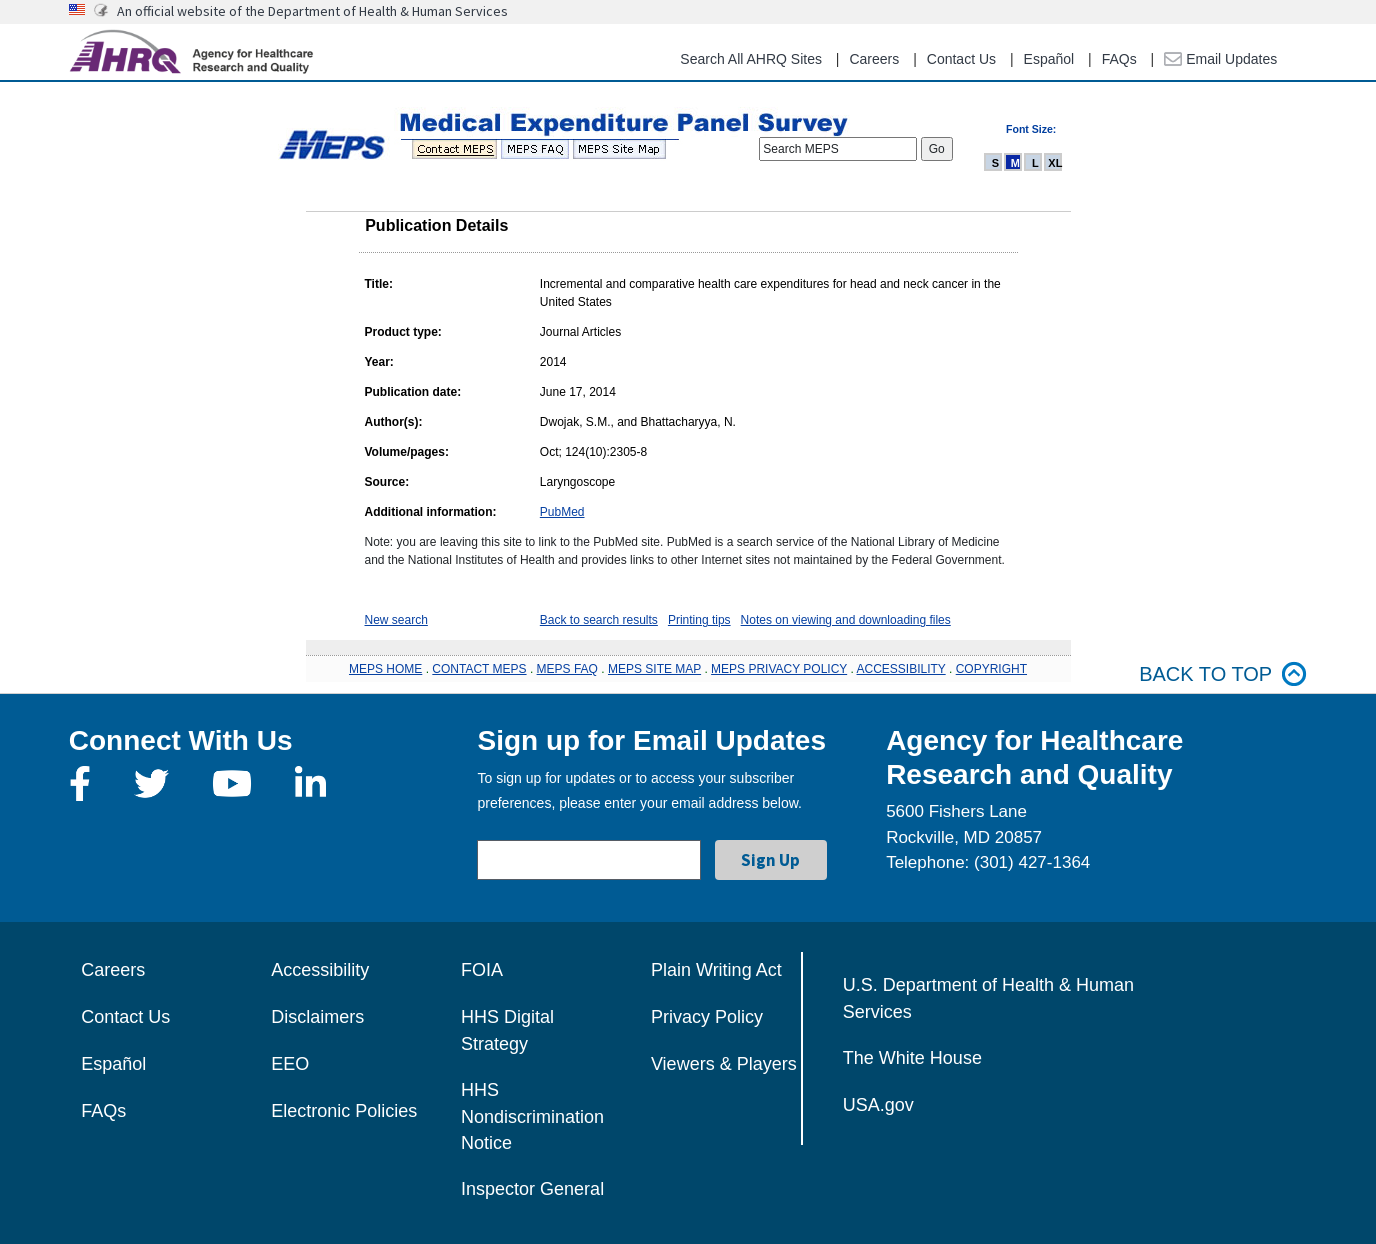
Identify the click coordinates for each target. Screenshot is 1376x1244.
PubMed (562, 512)
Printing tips (699, 620)
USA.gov (878, 1105)
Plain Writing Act (716, 970)
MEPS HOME (385, 669)
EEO (290, 1064)
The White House (912, 1058)
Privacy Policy (707, 1017)
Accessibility (320, 970)
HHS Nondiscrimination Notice (532, 1116)
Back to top (1223, 674)
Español (1049, 59)
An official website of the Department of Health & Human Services (312, 11)
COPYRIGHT (991, 669)
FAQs (1119, 59)
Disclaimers (317, 1017)
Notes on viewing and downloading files (846, 620)
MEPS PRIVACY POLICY (779, 669)
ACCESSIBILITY (901, 669)
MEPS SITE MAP (654, 669)
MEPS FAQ (567, 669)
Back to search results (599, 620)
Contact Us (961, 59)
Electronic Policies (344, 1111)
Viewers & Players (724, 1064)
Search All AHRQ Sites (751, 59)
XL (1055, 163)
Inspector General (532, 1189)
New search (396, 620)
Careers (874, 59)
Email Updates (1220, 59)
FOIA (482, 970)
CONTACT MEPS (479, 669)
